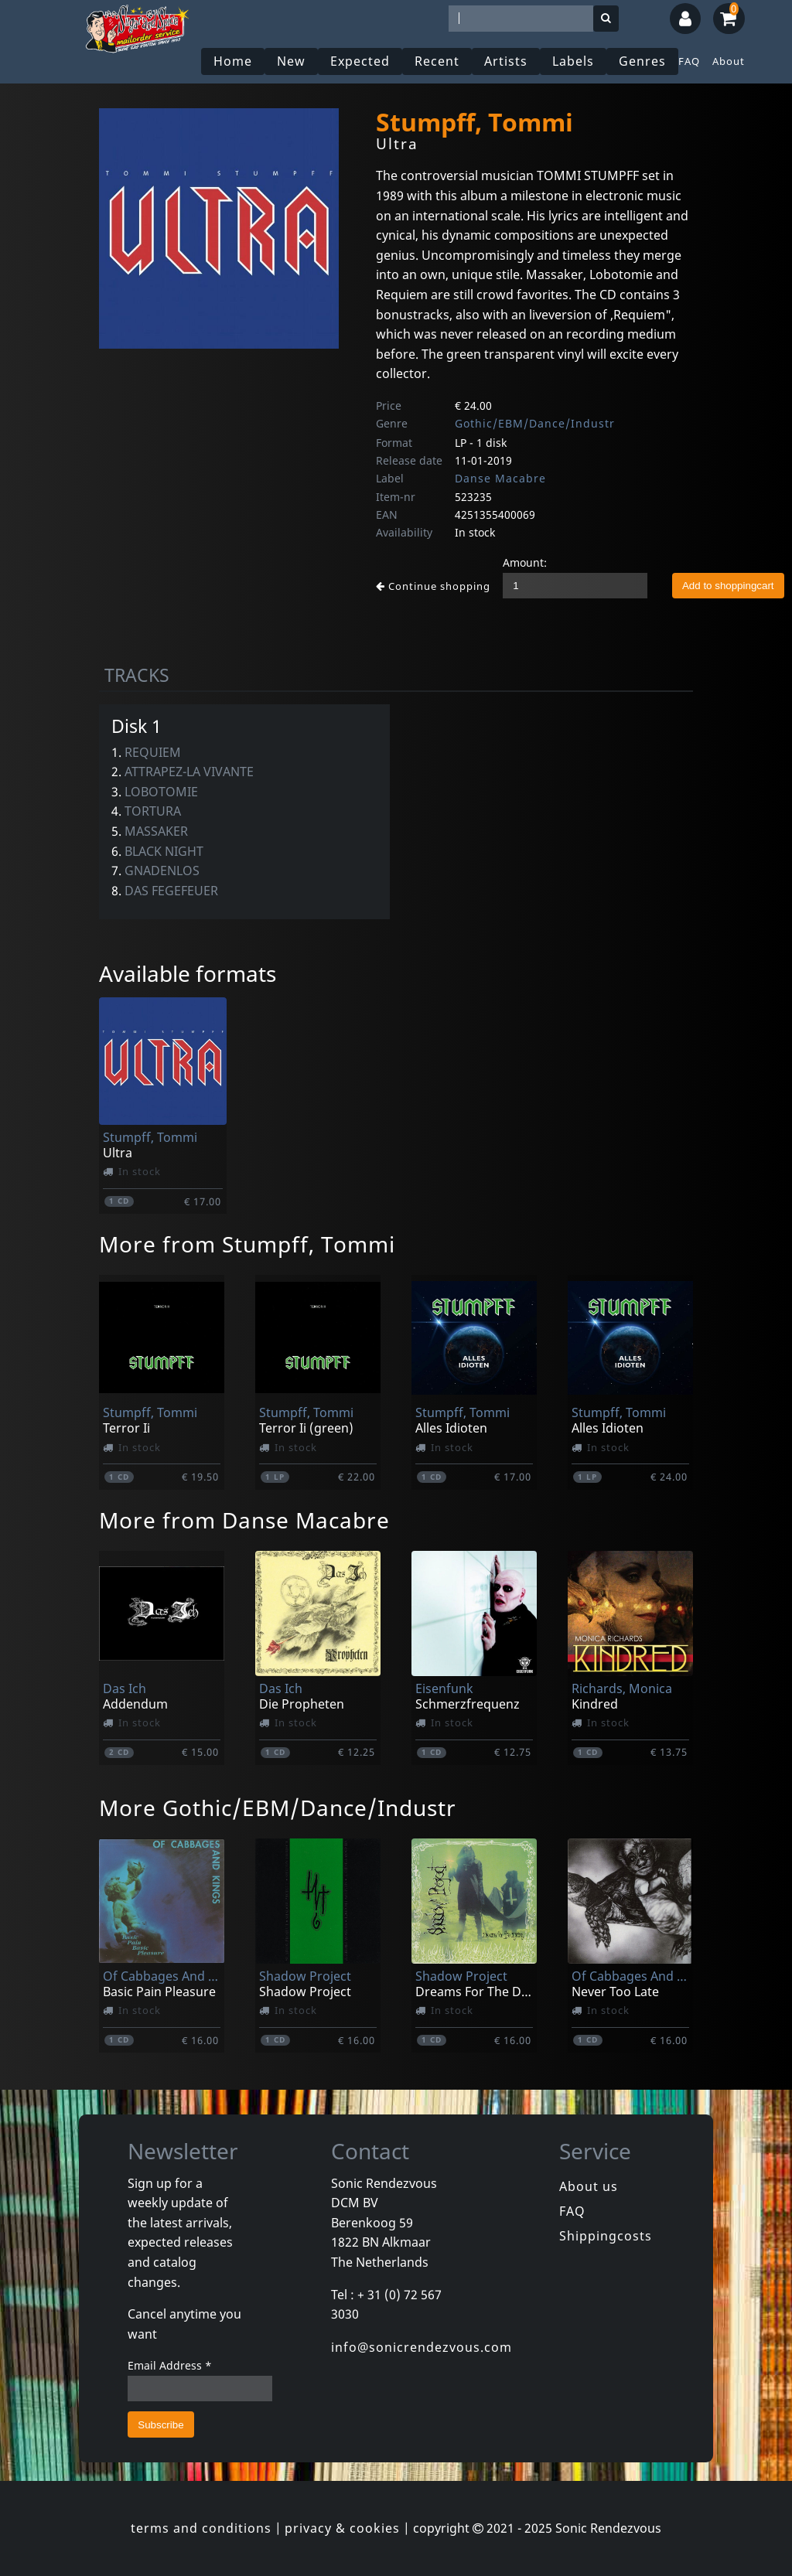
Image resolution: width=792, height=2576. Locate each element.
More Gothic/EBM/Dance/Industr (277, 1807)
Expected (360, 61)
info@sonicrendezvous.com (421, 2347)
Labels (573, 61)
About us (588, 2186)
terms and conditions (201, 2528)
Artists (505, 61)
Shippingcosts (605, 2235)
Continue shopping (433, 586)
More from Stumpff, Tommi (247, 1244)
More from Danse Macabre (244, 1520)
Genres (642, 61)
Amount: (525, 562)
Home (232, 61)
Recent (437, 61)
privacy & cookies (342, 2528)
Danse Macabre (500, 478)
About (728, 61)
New (291, 61)
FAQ (689, 61)
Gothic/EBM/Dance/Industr (535, 423)
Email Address (170, 2365)
